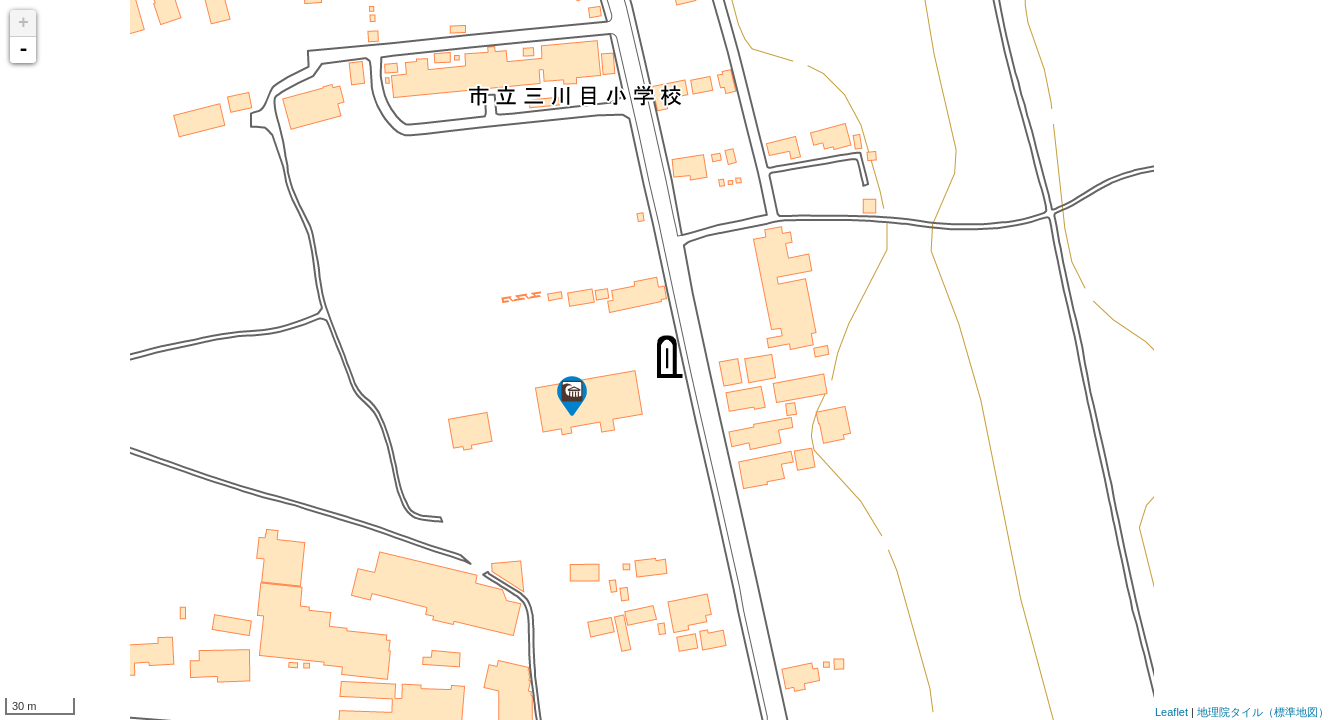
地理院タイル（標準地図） (1263, 712)
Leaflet (1171, 712)
